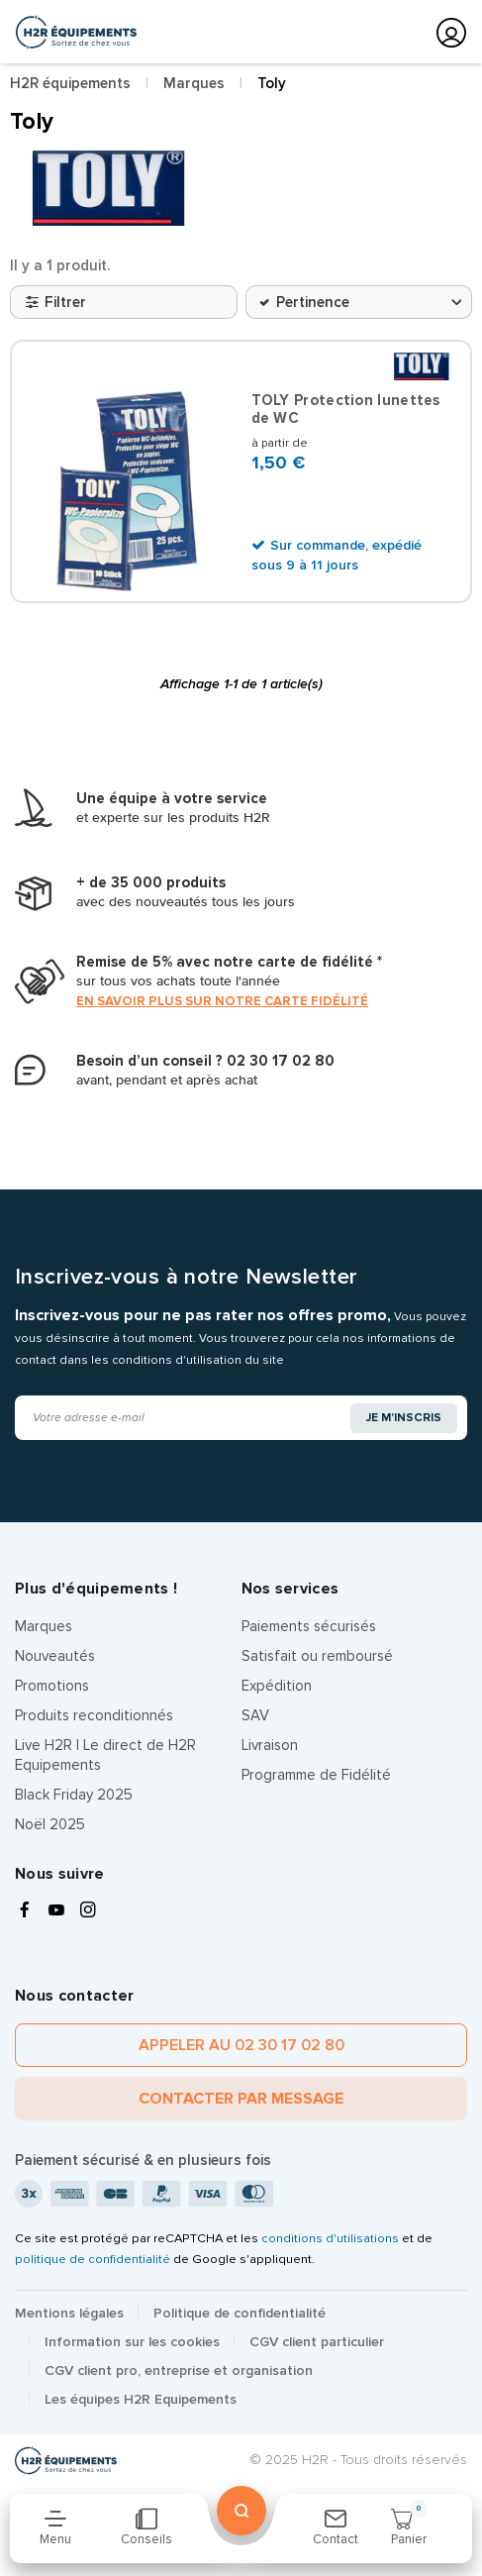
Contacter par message (241, 2099)
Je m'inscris (403, 1417)
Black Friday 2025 (74, 1794)
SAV (255, 1715)
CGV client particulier (316, 2341)
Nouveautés (55, 1656)
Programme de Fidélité (316, 1775)
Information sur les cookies (132, 2341)
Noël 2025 (50, 1824)
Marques (43, 1626)
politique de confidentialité (92, 2259)
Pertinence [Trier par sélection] (312, 302)
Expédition (276, 1686)
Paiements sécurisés (308, 1626)
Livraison (269, 1745)
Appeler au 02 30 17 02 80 (241, 2045)
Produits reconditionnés (94, 1715)
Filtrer (56, 302)
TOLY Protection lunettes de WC (345, 409)
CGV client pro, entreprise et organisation (179, 2370)
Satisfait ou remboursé (317, 1656)
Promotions (52, 1686)
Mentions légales (69, 2313)
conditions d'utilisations (330, 2238)
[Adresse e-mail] (183, 1417)
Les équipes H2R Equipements (141, 2399)
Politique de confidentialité (239, 2313)
